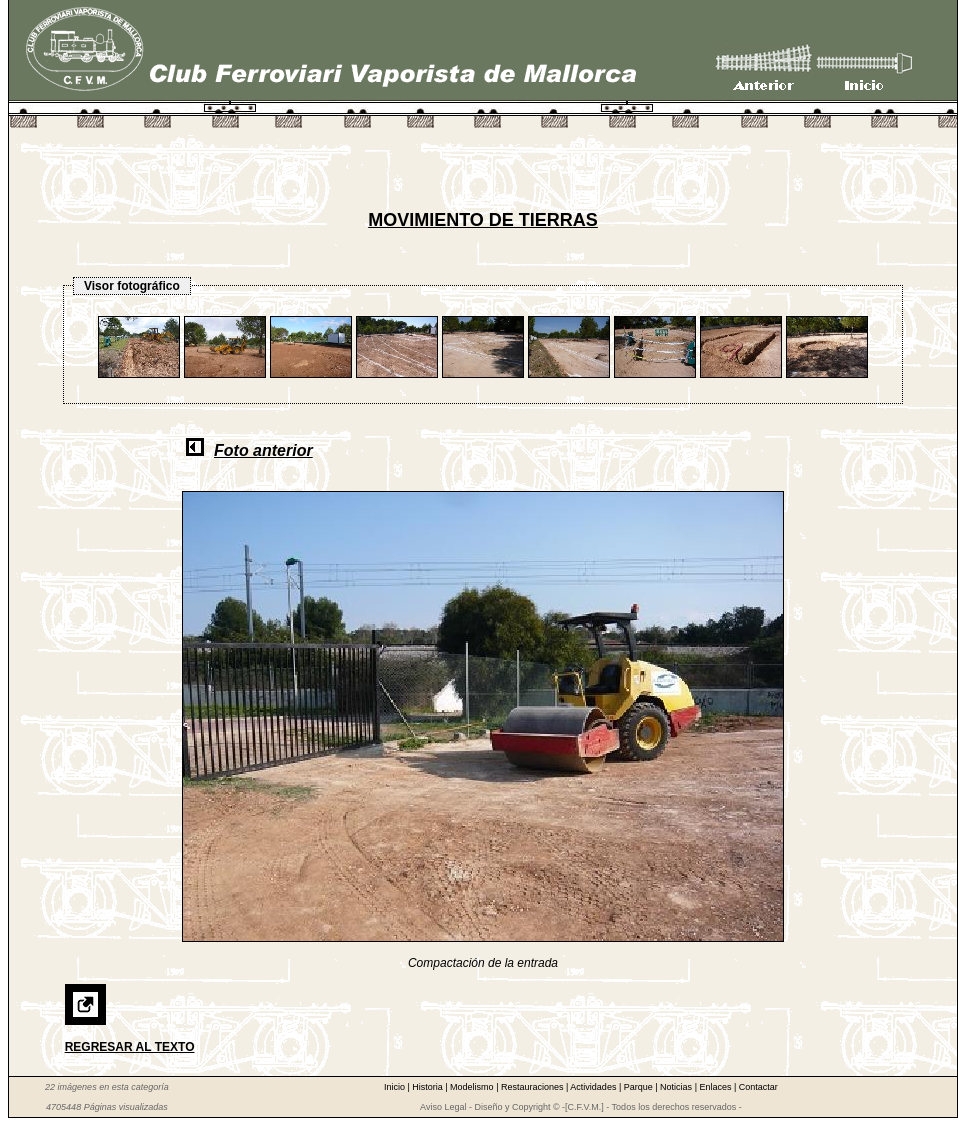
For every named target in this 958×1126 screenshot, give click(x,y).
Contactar (758, 1087)
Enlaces (716, 1087)
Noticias (677, 1087)
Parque (640, 1087)
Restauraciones (533, 1087)
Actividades (594, 1087)
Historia (428, 1087)
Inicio (396, 1087)
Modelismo (473, 1087)
